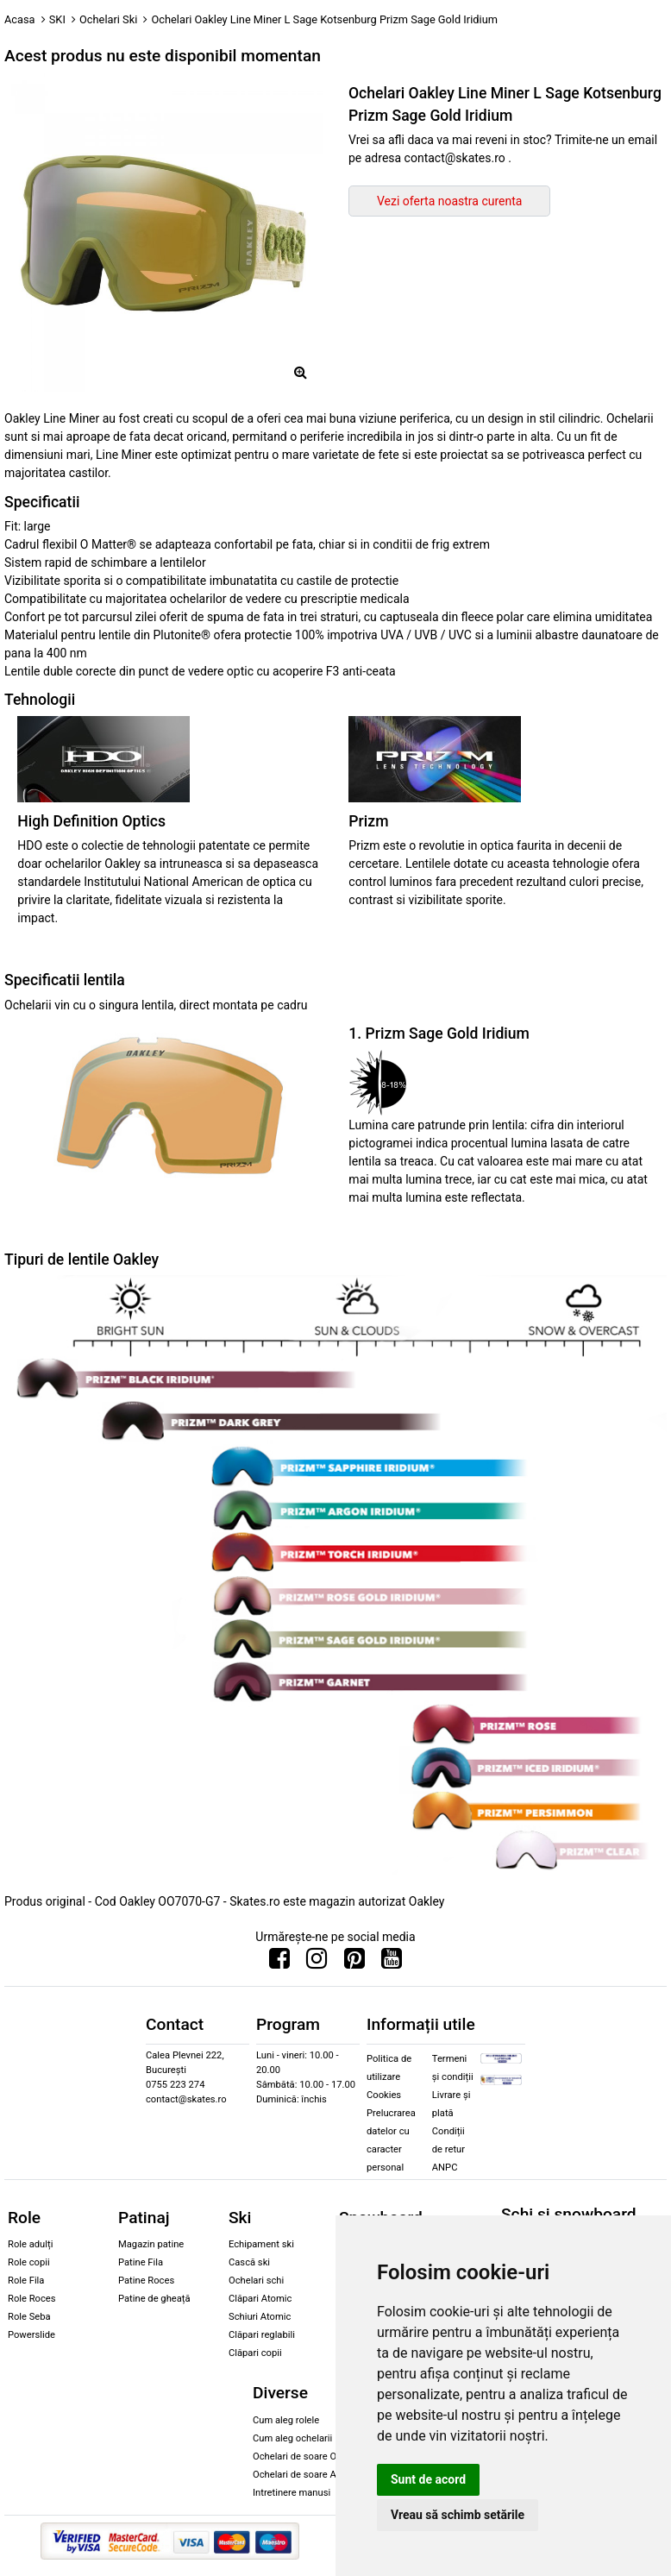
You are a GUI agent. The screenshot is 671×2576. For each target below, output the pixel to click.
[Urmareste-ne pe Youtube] (391, 1963)
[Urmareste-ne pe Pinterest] (354, 1963)
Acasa (19, 19)
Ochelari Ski (108, 19)
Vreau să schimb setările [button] (457, 2515)
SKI (57, 19)
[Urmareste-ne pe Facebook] (279, 1963)
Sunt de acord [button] (428, 2479)
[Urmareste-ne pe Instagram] (316, 1963)
